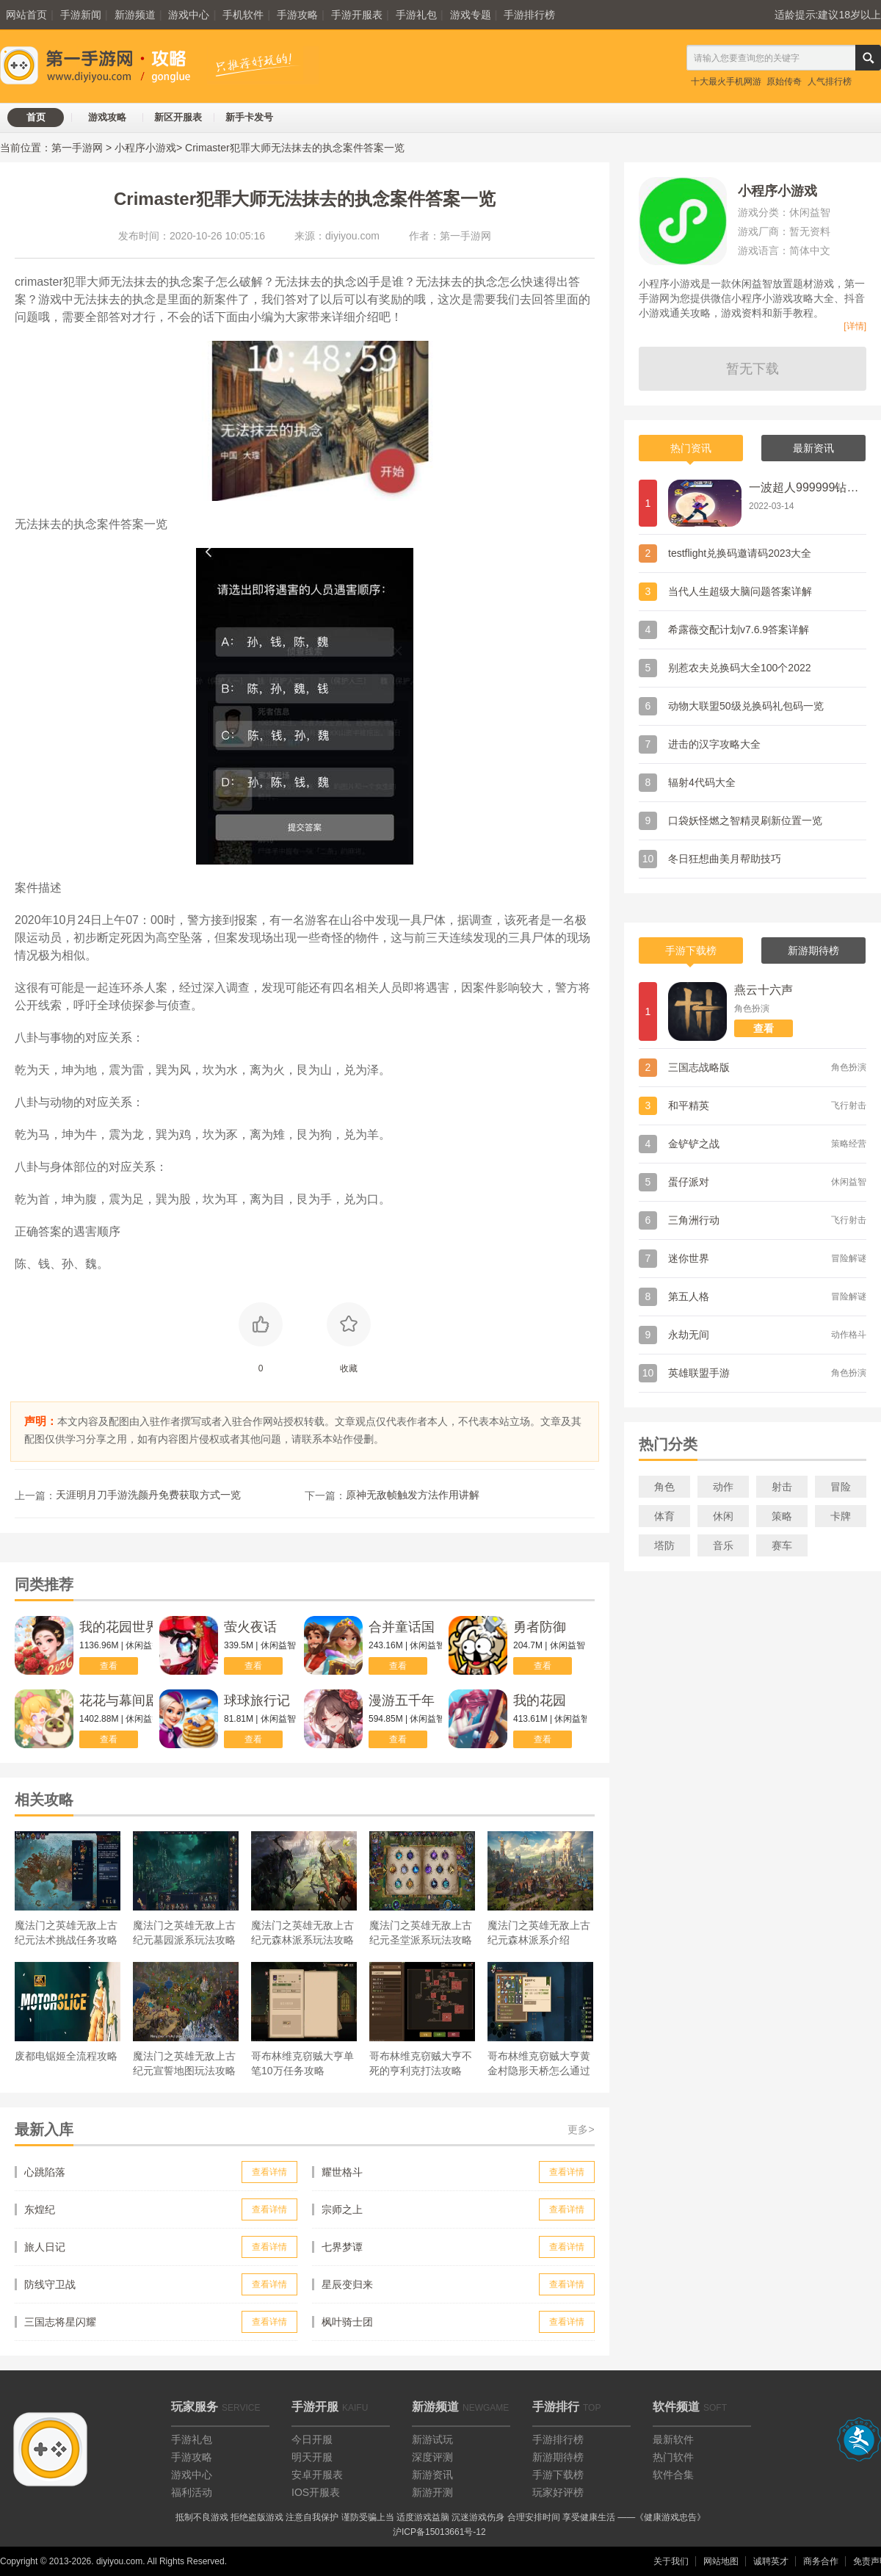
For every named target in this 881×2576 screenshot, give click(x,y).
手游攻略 (297, 15)
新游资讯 (432, 2474)
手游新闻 (80, 15)
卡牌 (840, 1516)
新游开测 (432, 2492)
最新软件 (673, 2439)
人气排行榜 (830, 81)
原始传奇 (784, 81)
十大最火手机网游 (726, 81)
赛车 (782, 1545)
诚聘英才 (770, 2561)
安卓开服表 (317, 2474)
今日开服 (312, 2439)
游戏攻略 (107, 117)
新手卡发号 (249, 117)
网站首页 (26, 15)
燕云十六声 (763, 990)
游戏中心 (188, 15)
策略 (782, 1516)
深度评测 (432, 2457)
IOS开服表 (315, 2492)
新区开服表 (178, 117)
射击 (782, 1487)
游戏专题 (470, 15)
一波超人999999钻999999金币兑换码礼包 (804, 487)
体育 (664, 1516)
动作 (723, 1487)
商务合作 (820, 2561)
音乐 (723, 1545)
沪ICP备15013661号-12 (439, 2532)
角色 (664, 1487)
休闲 (723, 1516)
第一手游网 (77, 148)
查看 (108, 1666)
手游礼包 (416, 15)
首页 (36, 117)
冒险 (840, 1487)
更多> (581, 2129)
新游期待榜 (558, 2457)
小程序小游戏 (145, 148)
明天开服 (312, 2457)
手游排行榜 (529, 15)
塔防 (664, 1545)
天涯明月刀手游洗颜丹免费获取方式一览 (148, 1495)
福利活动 (191, 2492)
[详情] (855, 326)
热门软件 (673, 2457)
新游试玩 (432, 2439)
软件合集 (673, 2474)
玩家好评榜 (558, 2492)
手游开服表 (357, 15)
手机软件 (243, 15)
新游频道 (135, 15)
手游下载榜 (558, 2474)
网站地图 (721, 2561)
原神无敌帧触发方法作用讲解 (412, 1495)
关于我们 (671, 2561)
